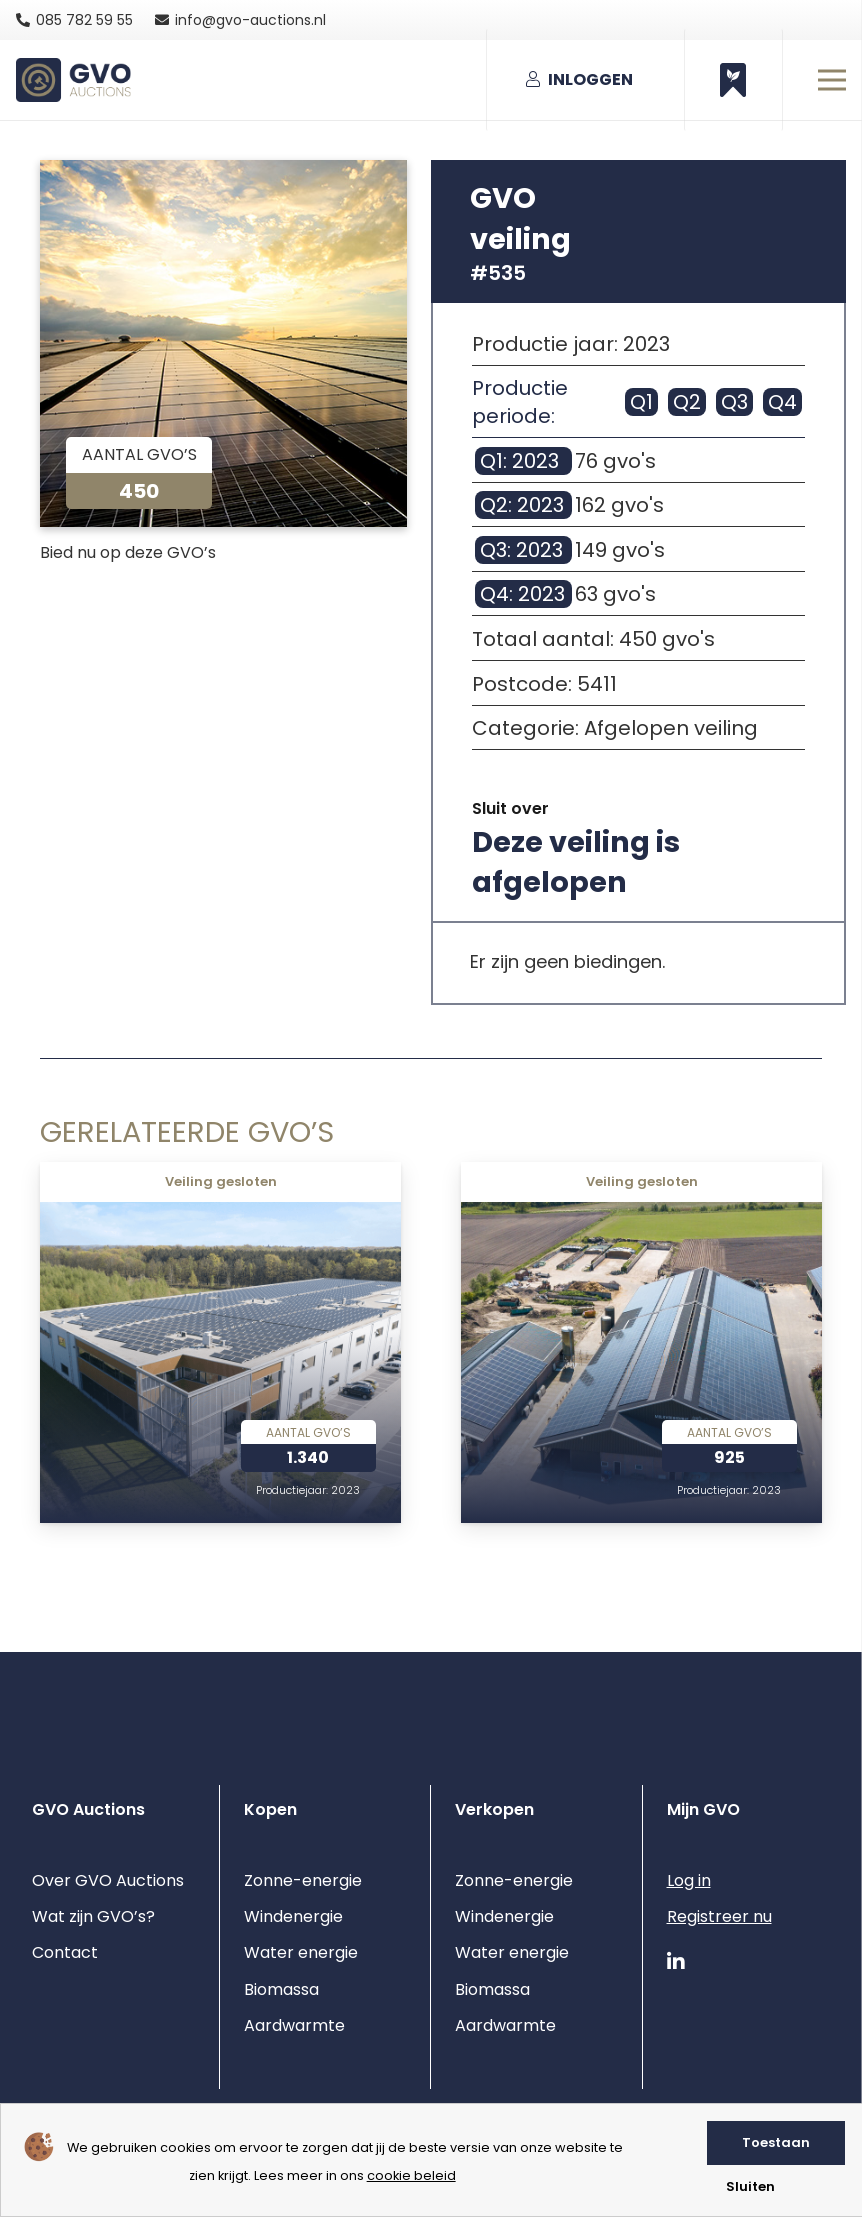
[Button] (733, 80)
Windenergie (293, 1916)
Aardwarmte (294, 2025)
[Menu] (832, 80)
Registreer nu (719, 1916)
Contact (65, 1952)
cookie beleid (411, 2175)
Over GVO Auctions (108, 1880)
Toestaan (776, 2142)
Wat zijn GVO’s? (93, 1916)
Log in (689, 1880)
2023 (345, 1491)
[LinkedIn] (676, 1962)
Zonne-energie (303, 1880)
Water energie (301, 1952)
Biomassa (281, 1989)
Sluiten (750, 2186)
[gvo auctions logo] (73, 80)
